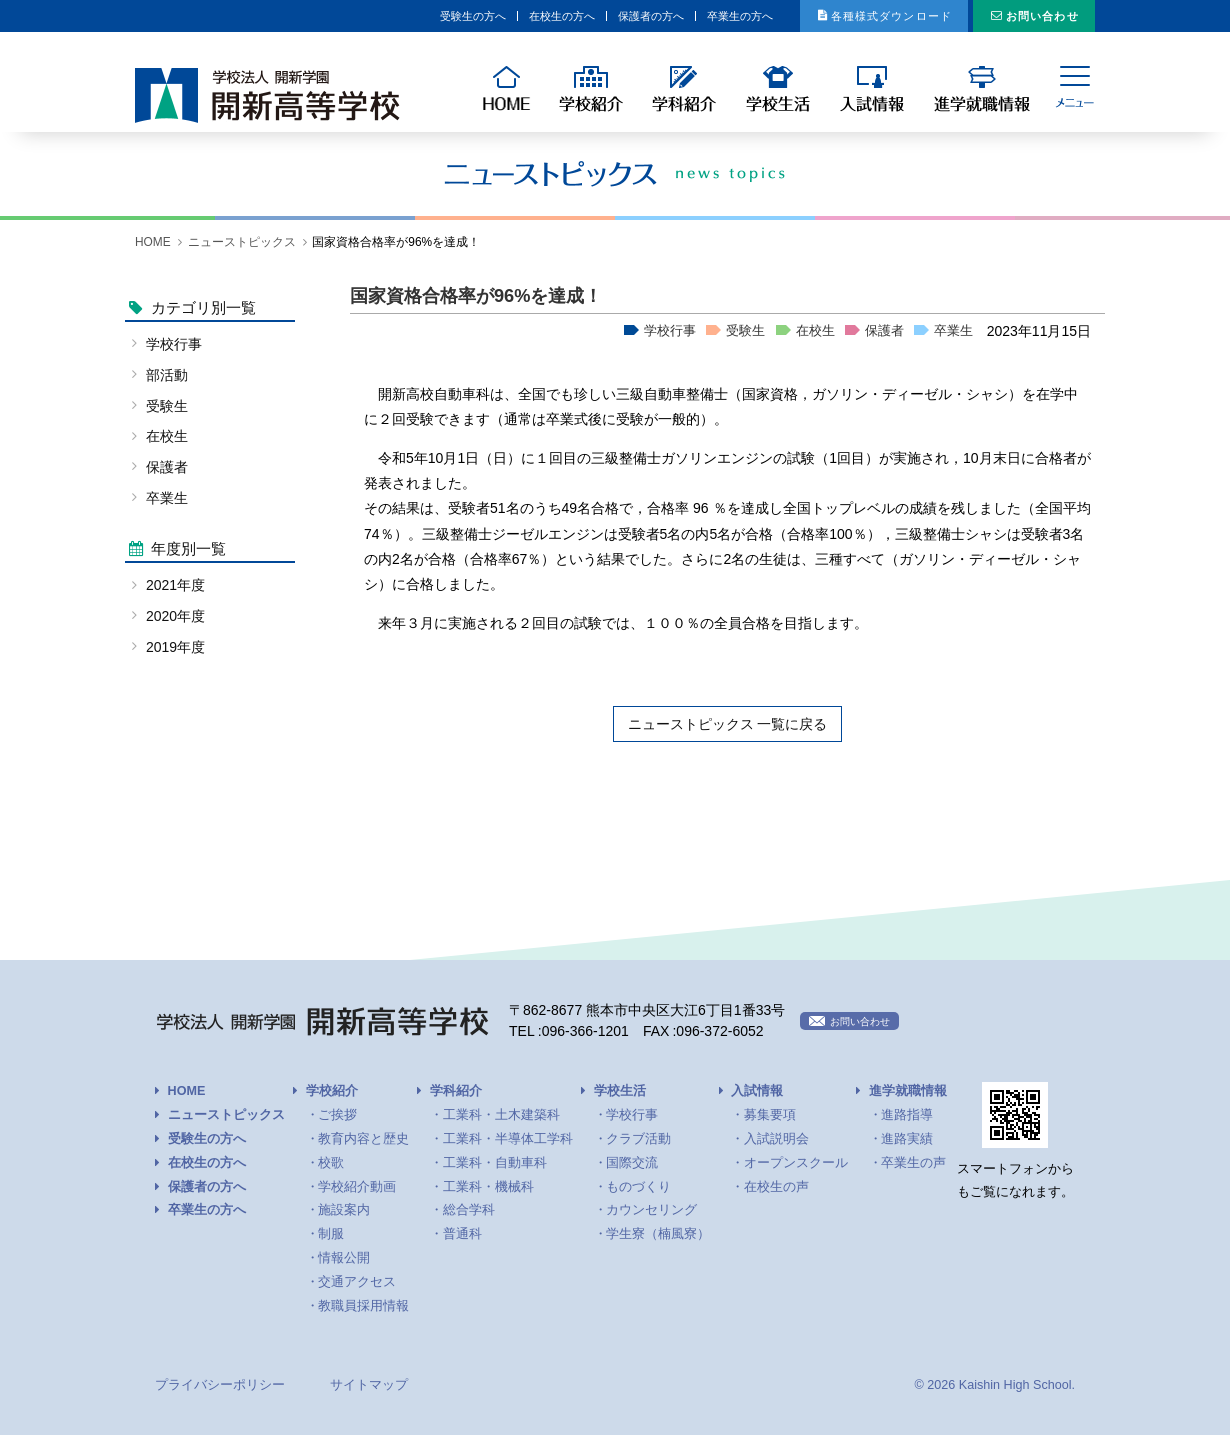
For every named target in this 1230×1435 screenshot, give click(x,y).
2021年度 (175, 585)
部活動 (167, 375)
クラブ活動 (638, 1139)
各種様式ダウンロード (837, 16)
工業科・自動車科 (495, 1163)
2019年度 (175, 647)
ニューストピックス (242, 242)
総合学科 (469, 1210)
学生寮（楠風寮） (658, 1234)
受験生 (745, 331)
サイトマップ (369, 1385)
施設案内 (344, 1210)
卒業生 (953, 331)
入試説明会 (776, 1139)
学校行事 (670, 331)
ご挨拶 (337, 1115)
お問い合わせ (1028, 16)
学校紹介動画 (357, 1187)
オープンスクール (796, 1163)
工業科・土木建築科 (501, 1115)
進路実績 (907, 1139)
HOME (153, 242)
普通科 (462, 1234)
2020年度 (175, 616)
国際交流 (632, 1163)
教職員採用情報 (363, 1306)
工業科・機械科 (488, 1187)
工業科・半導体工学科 (508, 1139)
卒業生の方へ (643, 16)
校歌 (331, 1163)
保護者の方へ (530, 16)
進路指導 (907, 1115)
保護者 (884, 331)
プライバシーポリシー (220, 1385)
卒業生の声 (913, 1163)
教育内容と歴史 (363, 1139)
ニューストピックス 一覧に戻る (728, 724)
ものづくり (638, 1187)
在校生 (815, 331)
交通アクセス (357, 1282)
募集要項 (770, 1115)
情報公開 (344, 1258)
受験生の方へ (304, 16)
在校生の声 (776, 1187)
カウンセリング (651, 1210)
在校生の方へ (417, 16)
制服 (331, 1234)
